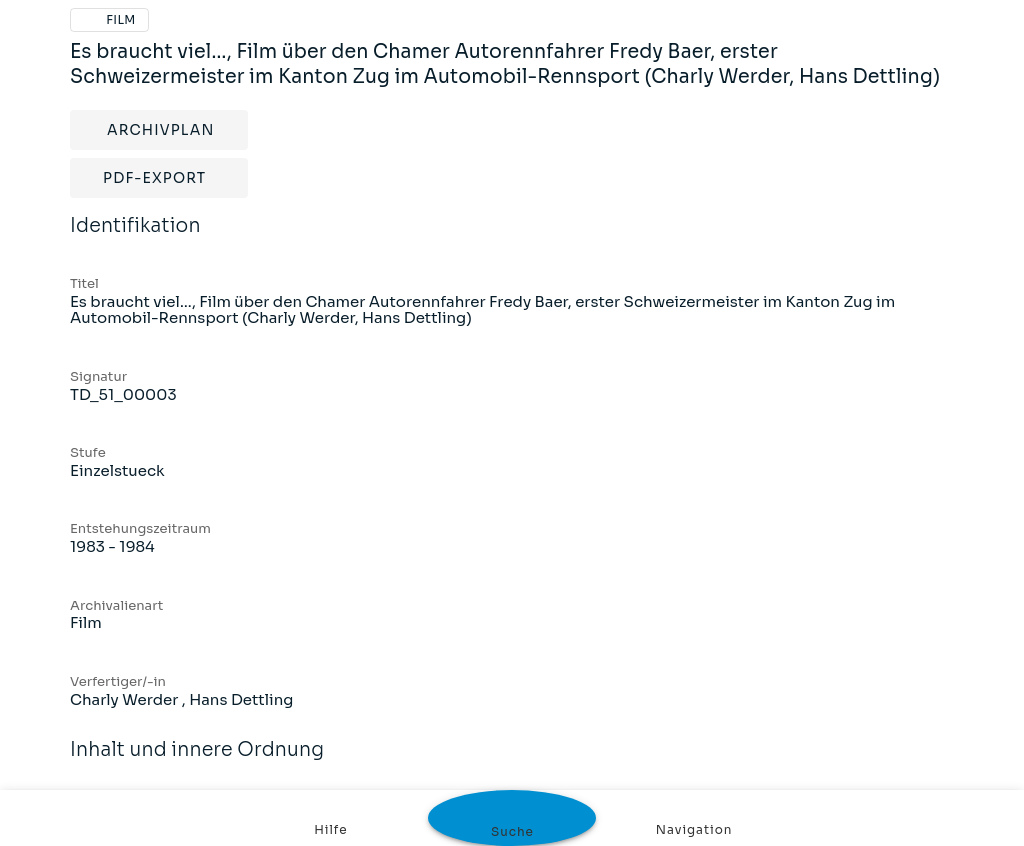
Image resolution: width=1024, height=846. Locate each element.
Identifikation (135, 239)
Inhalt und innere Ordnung (197, 763)
